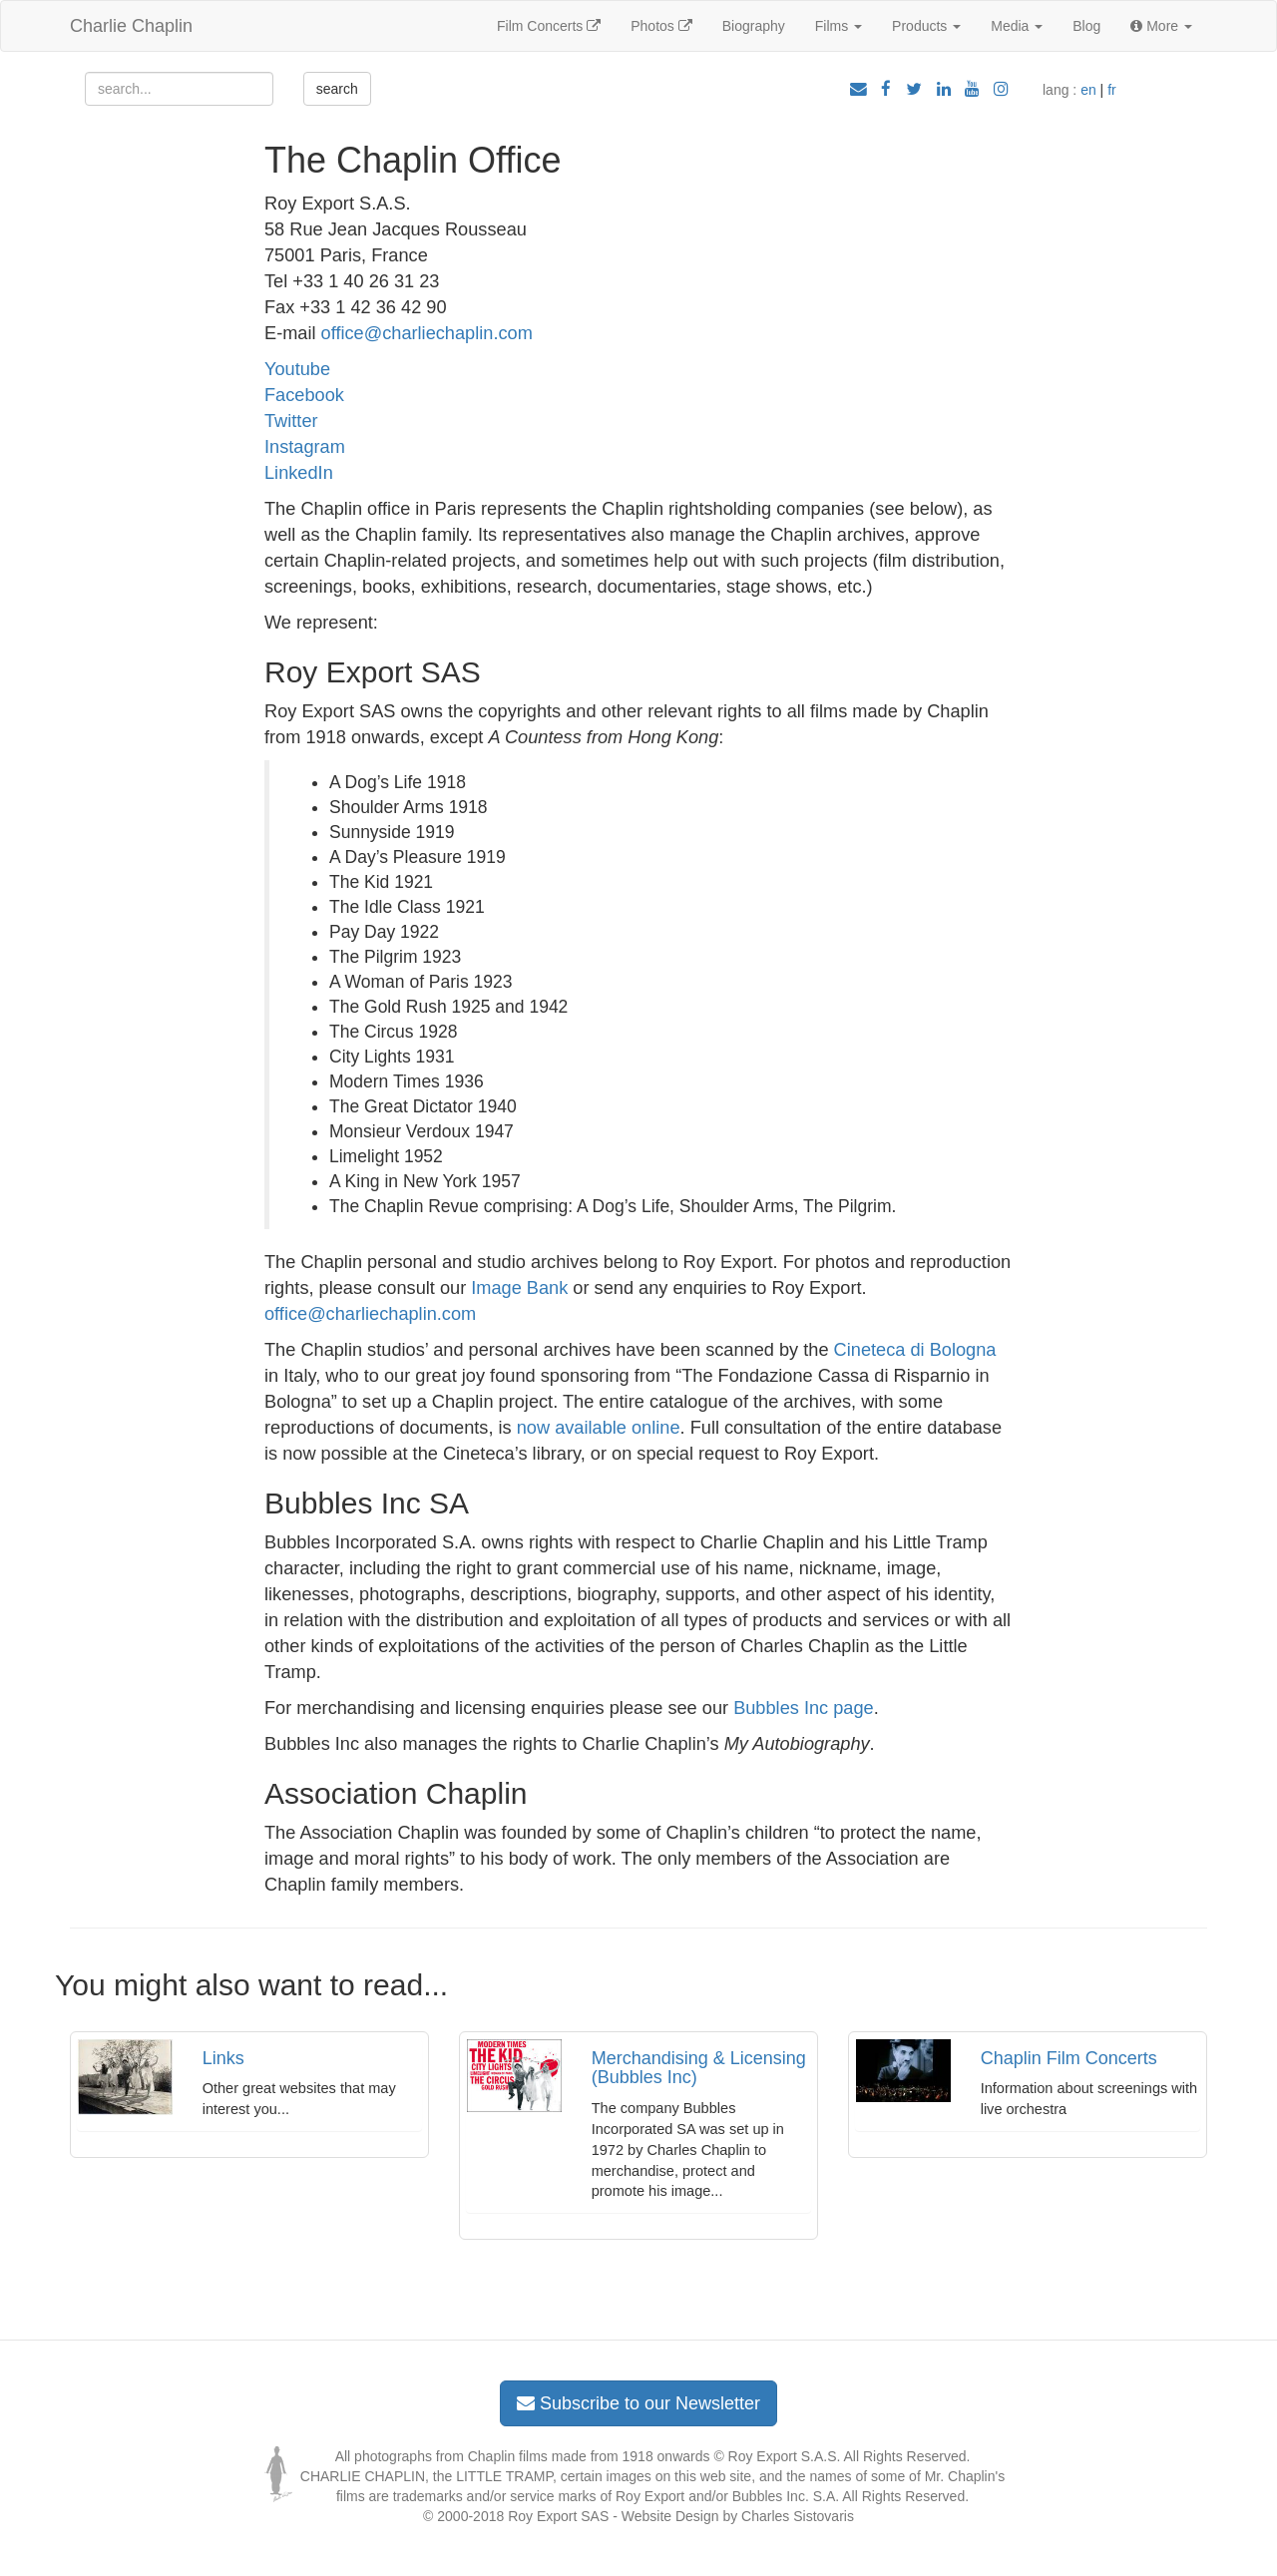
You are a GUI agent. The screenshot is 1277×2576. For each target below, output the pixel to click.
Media (1017, 26)
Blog (1086, 26)
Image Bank (519, 1288)
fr (1111, 90)
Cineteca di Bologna (915, 1350)
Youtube (297, 369)
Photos (661, 26)
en (1088, 90)
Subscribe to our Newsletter (638, 2403)
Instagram (304, 447)
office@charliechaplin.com (427, 333)
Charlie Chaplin (131, 26)
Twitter (291, 421)
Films (838, 26)
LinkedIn (298, 473)
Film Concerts (549, 26)
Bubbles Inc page (803, 1708)
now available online (598, 1428)
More (1161, 26)
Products (926, 26)
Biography (753, 26)
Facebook (304, 395)
